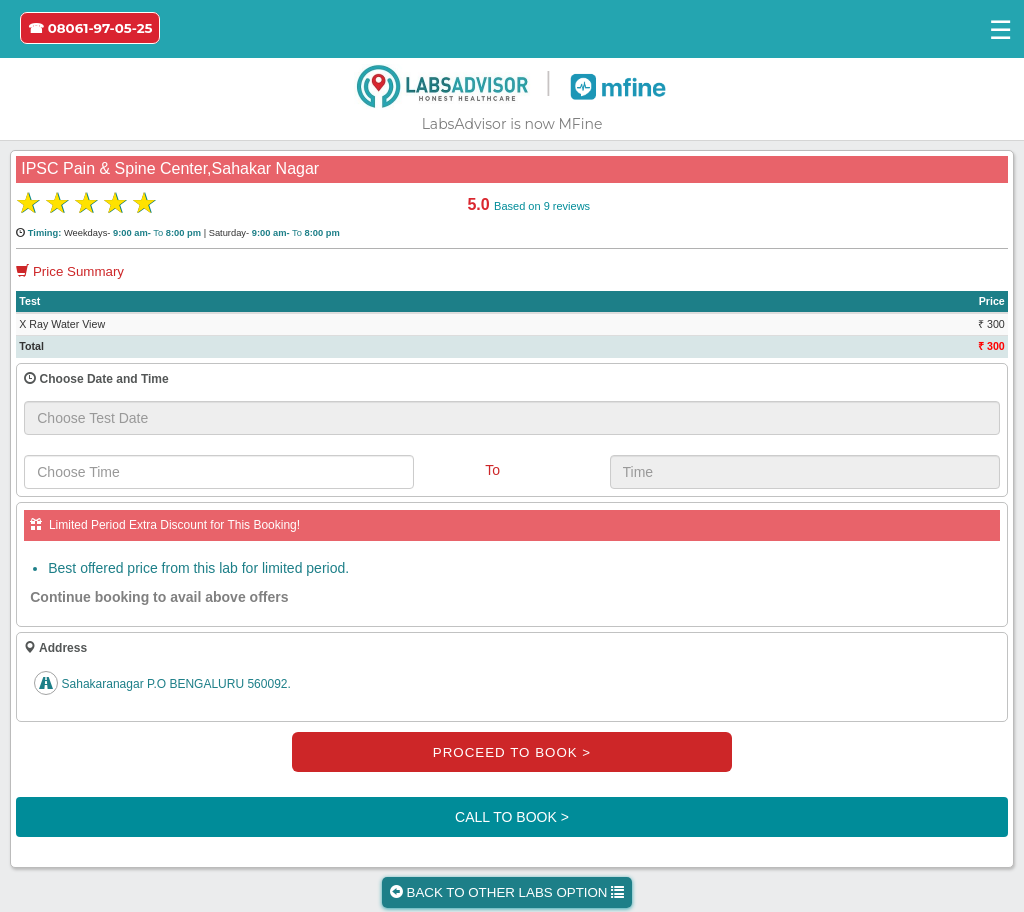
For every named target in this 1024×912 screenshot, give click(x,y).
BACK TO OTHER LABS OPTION (507, 892)
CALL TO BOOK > (512, 817)
